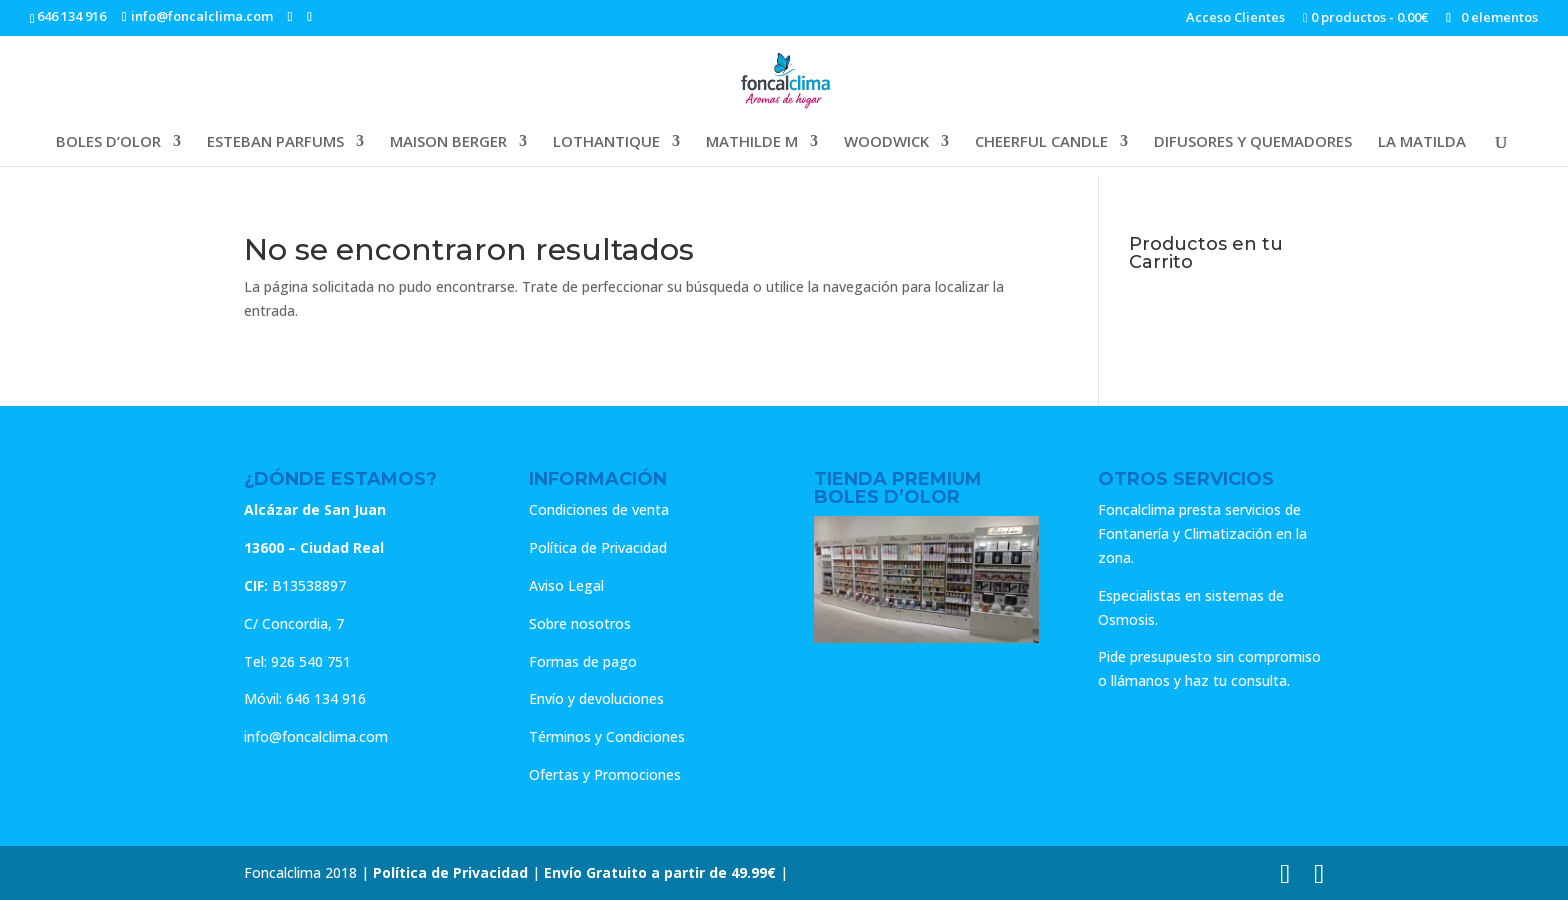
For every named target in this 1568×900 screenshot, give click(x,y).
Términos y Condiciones (607, 736)
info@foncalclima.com (316, 736)
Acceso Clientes (1235, 18)
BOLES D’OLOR (108, 142)
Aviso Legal (566, 585)
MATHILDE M (752, 142)
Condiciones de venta (599, 509)
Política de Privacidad (598, 547)
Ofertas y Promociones (605, 774)
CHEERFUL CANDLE (1041, 142)
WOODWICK (886, 142)
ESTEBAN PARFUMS (275, 142)
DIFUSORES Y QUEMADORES (1253, 142)
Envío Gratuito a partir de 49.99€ (660, 872)
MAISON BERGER (448, 142)
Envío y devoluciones (596, 698)
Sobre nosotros (580, 623)
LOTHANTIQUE (606, 142)
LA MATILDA (1422, 142)
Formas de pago (583, 661)
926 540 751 (311, 661)
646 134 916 (71, 16)
